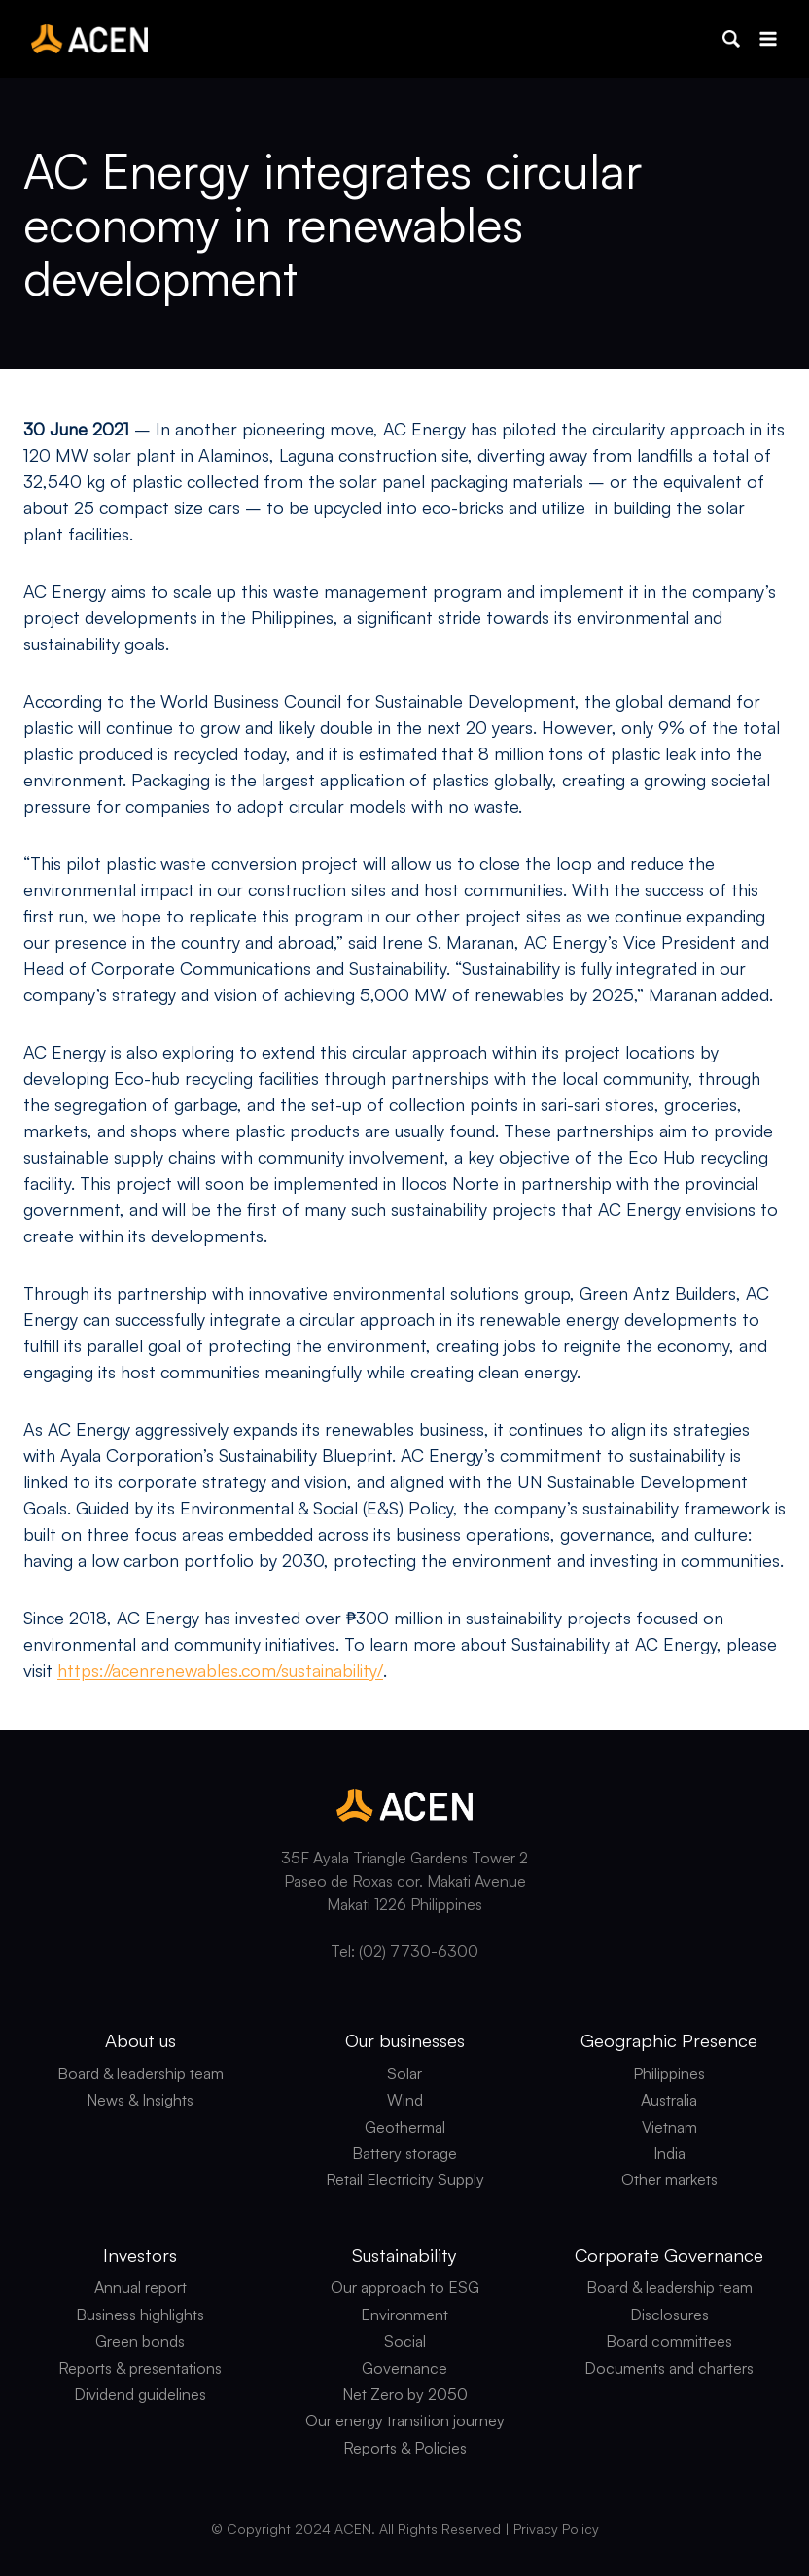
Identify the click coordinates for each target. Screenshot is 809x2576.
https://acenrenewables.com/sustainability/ (220, 1670)
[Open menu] (768, 38)
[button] (731, 39)
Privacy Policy (556, 2529)
